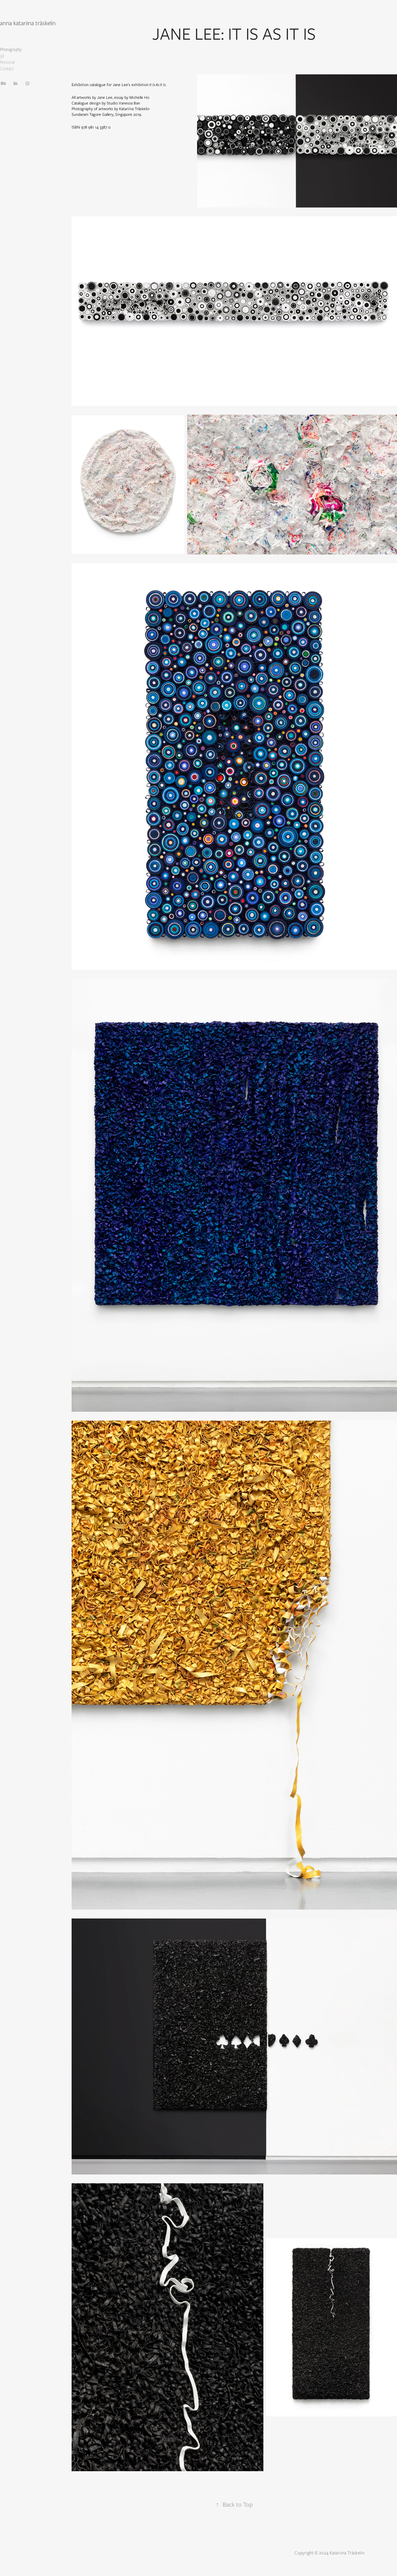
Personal (7, 62)
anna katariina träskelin (28, 23)
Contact (7, 68)
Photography (11, 49)
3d (2, 55)
